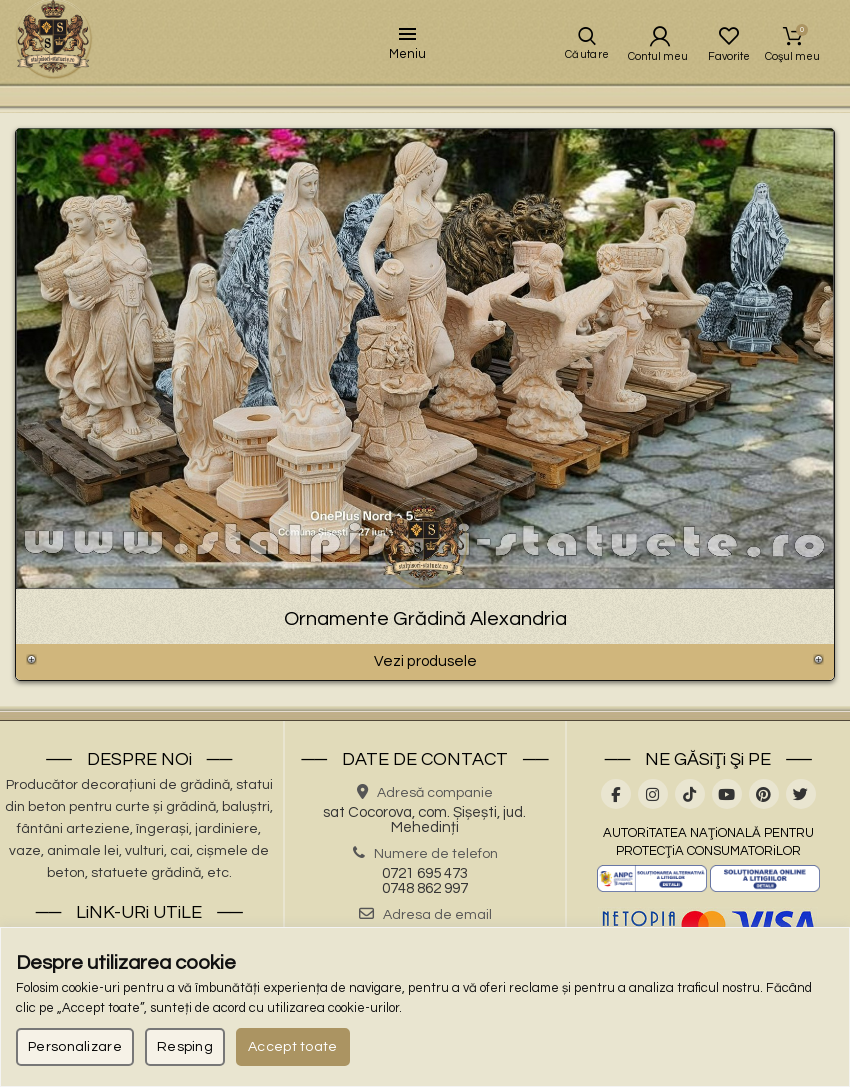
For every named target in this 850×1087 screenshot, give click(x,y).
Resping (185, 1047)
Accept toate (293, 1047)
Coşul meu (793, 45)
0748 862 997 (425, 910)
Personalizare (75, 1047)
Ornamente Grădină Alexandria (425, 636)
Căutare (582, 63)
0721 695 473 (425, 895)
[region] (425, 1007)
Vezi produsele (425, 682)
